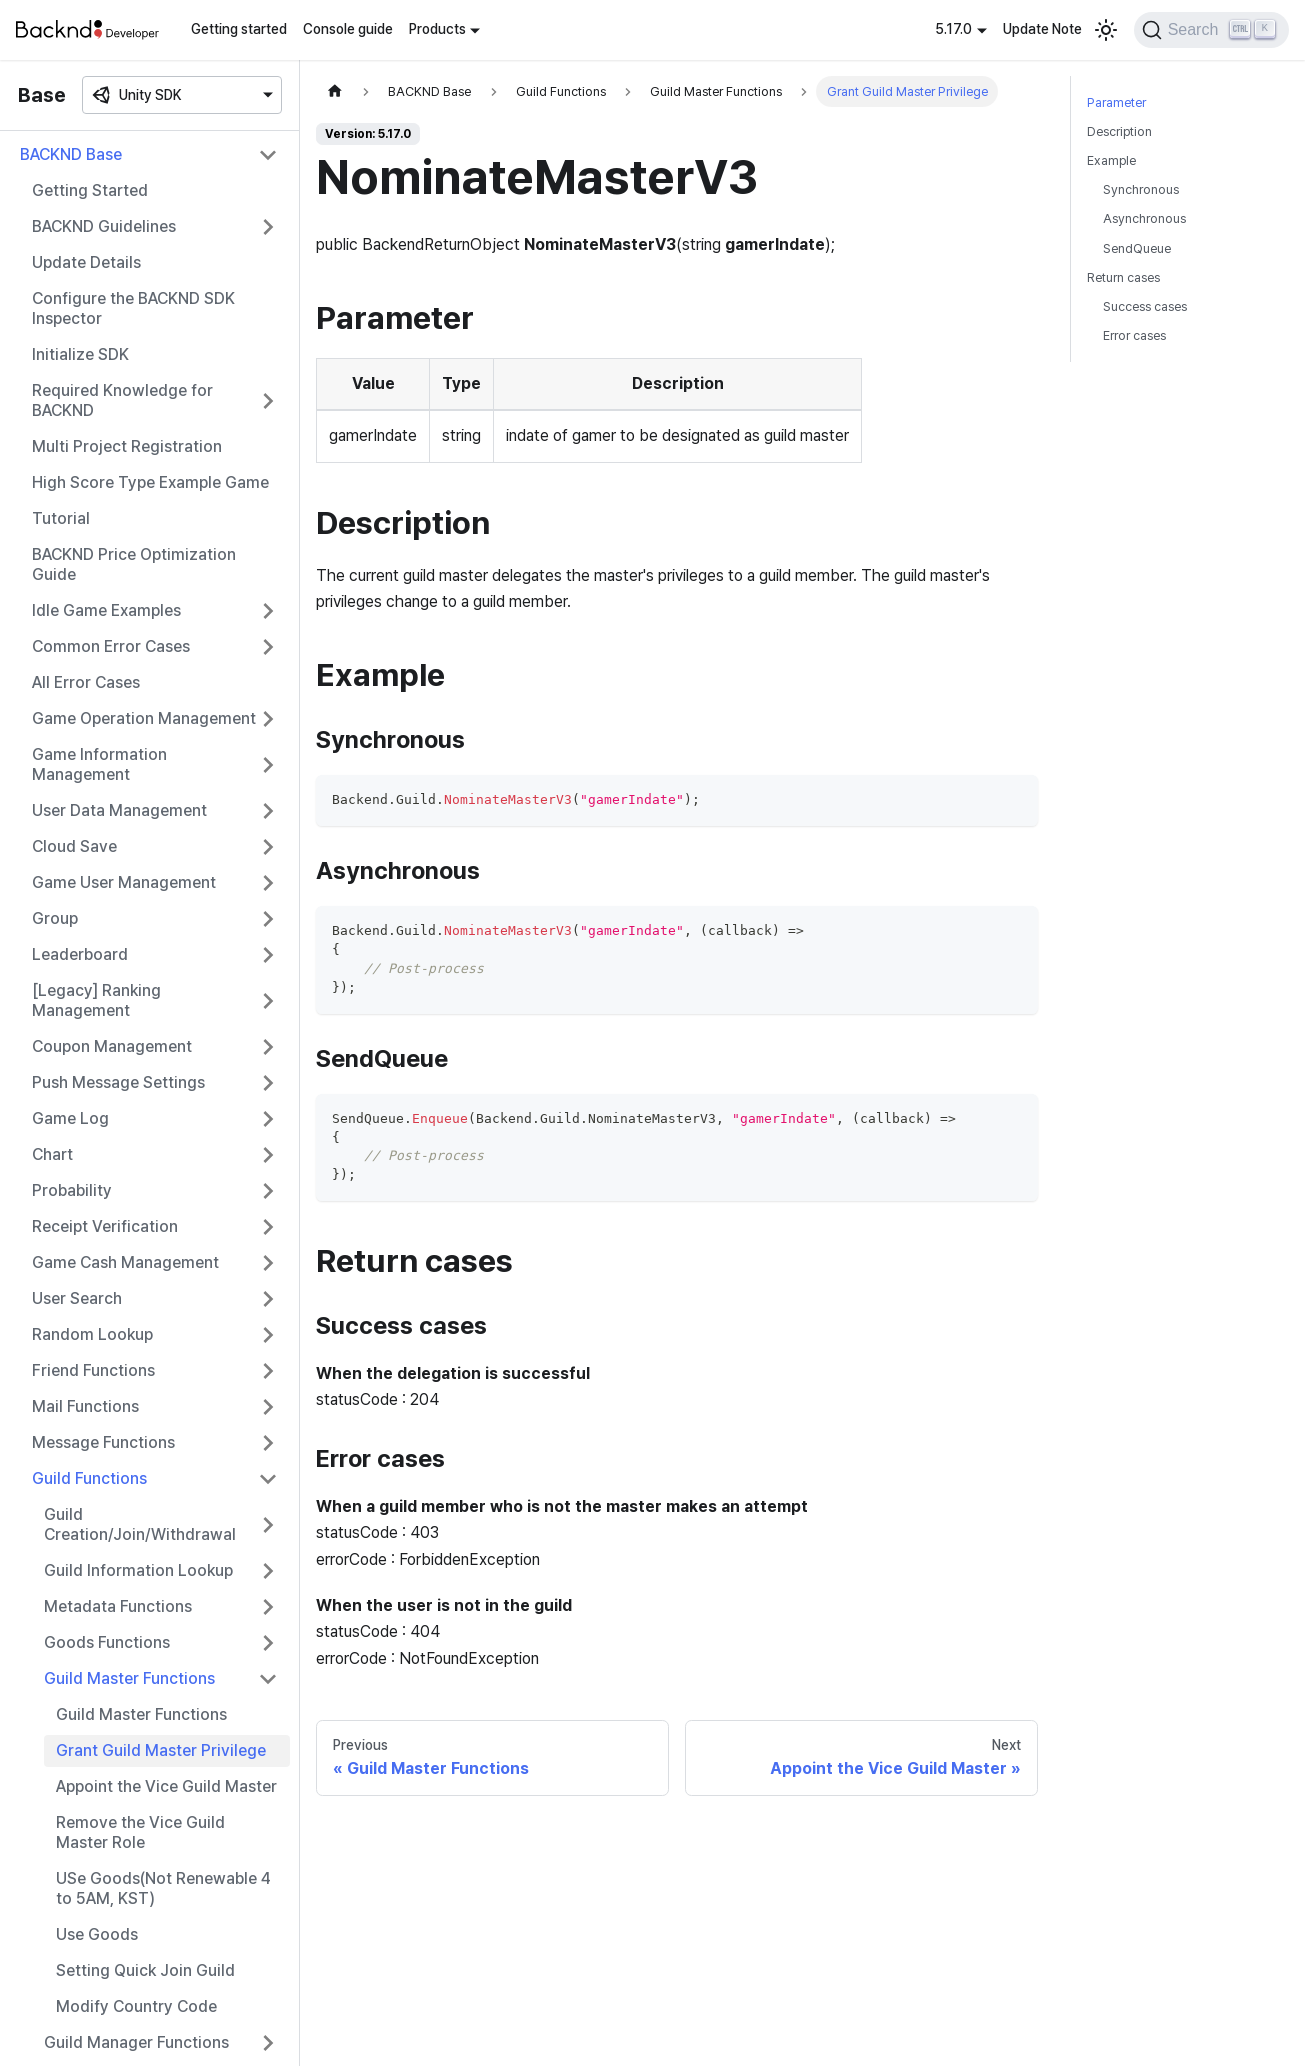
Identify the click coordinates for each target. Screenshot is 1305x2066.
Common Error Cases (111, 646)
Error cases (1134, 335)
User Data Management (119, 810)
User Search (77, 1298)
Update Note (1042, 29)
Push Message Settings (118, 1082)
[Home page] (335, 91)
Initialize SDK (80, 354)
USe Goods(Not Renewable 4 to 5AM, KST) (163, 1888)
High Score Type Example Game (150, 482)
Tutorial (61, 518)
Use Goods (97, 1934)
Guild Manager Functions (136, 2042)
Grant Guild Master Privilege (161, 1750)
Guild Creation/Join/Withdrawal (140, 1524)
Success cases (1145, 306)
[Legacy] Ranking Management (96, 1000)
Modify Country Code (136, 2006)
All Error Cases (86, 682)
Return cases (1123, 277)
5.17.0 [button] (953, 29)
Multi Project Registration (127, 446)
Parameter (1116, 102)
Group (55, 918)
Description (1119, 131)
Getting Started (90, 190)
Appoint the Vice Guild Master (166, 1786)
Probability (72, 1190)
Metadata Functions (118, 1606)
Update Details (86, 262)
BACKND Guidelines (104, 226)
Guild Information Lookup (138, 1570)
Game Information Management (99, 764)
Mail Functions (85, 1406)
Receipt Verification (105, 1226)
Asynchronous (1144, 218)
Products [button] (437, 29)
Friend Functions (93, 1370)
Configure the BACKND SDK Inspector (133, 308)
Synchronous (1141, 189)
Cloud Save (74, 846)
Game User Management (124, 882)
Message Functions (103, 1442)
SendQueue (1137, 248)
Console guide (348, 29)
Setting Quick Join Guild (145, 1970)
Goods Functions (107, 1642)
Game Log (70, 1118)
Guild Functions (89, 1478)
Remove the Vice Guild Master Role (140, 1832)
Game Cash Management (125, 1262)
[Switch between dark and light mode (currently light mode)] (1106, 30)
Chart (52, 1154)
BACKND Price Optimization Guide (134, 564)
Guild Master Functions (129, 1678)
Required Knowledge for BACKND (122, 400)
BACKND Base (71, 154)
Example (1111, 160)
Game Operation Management (144, 718)
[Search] (1211, 30)
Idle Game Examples (106, 610)
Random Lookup (92, 1334)
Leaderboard (80, 954)
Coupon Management (112, 1046)
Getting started (239, 29)
